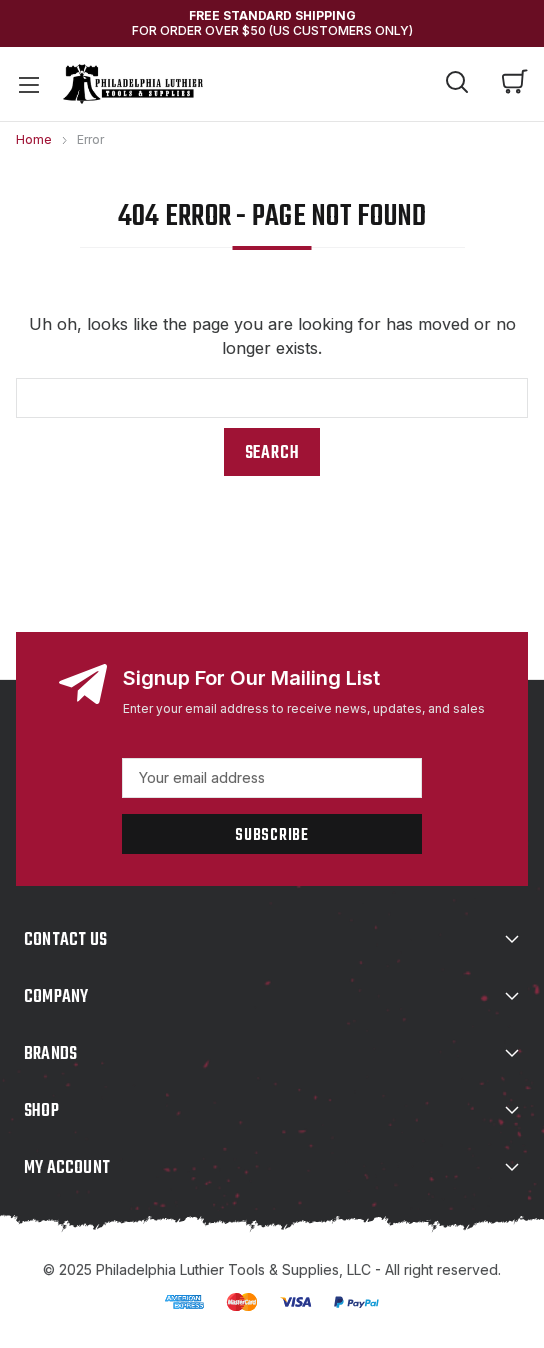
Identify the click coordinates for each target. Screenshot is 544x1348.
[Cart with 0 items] (515, 84)
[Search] (457, 85)
